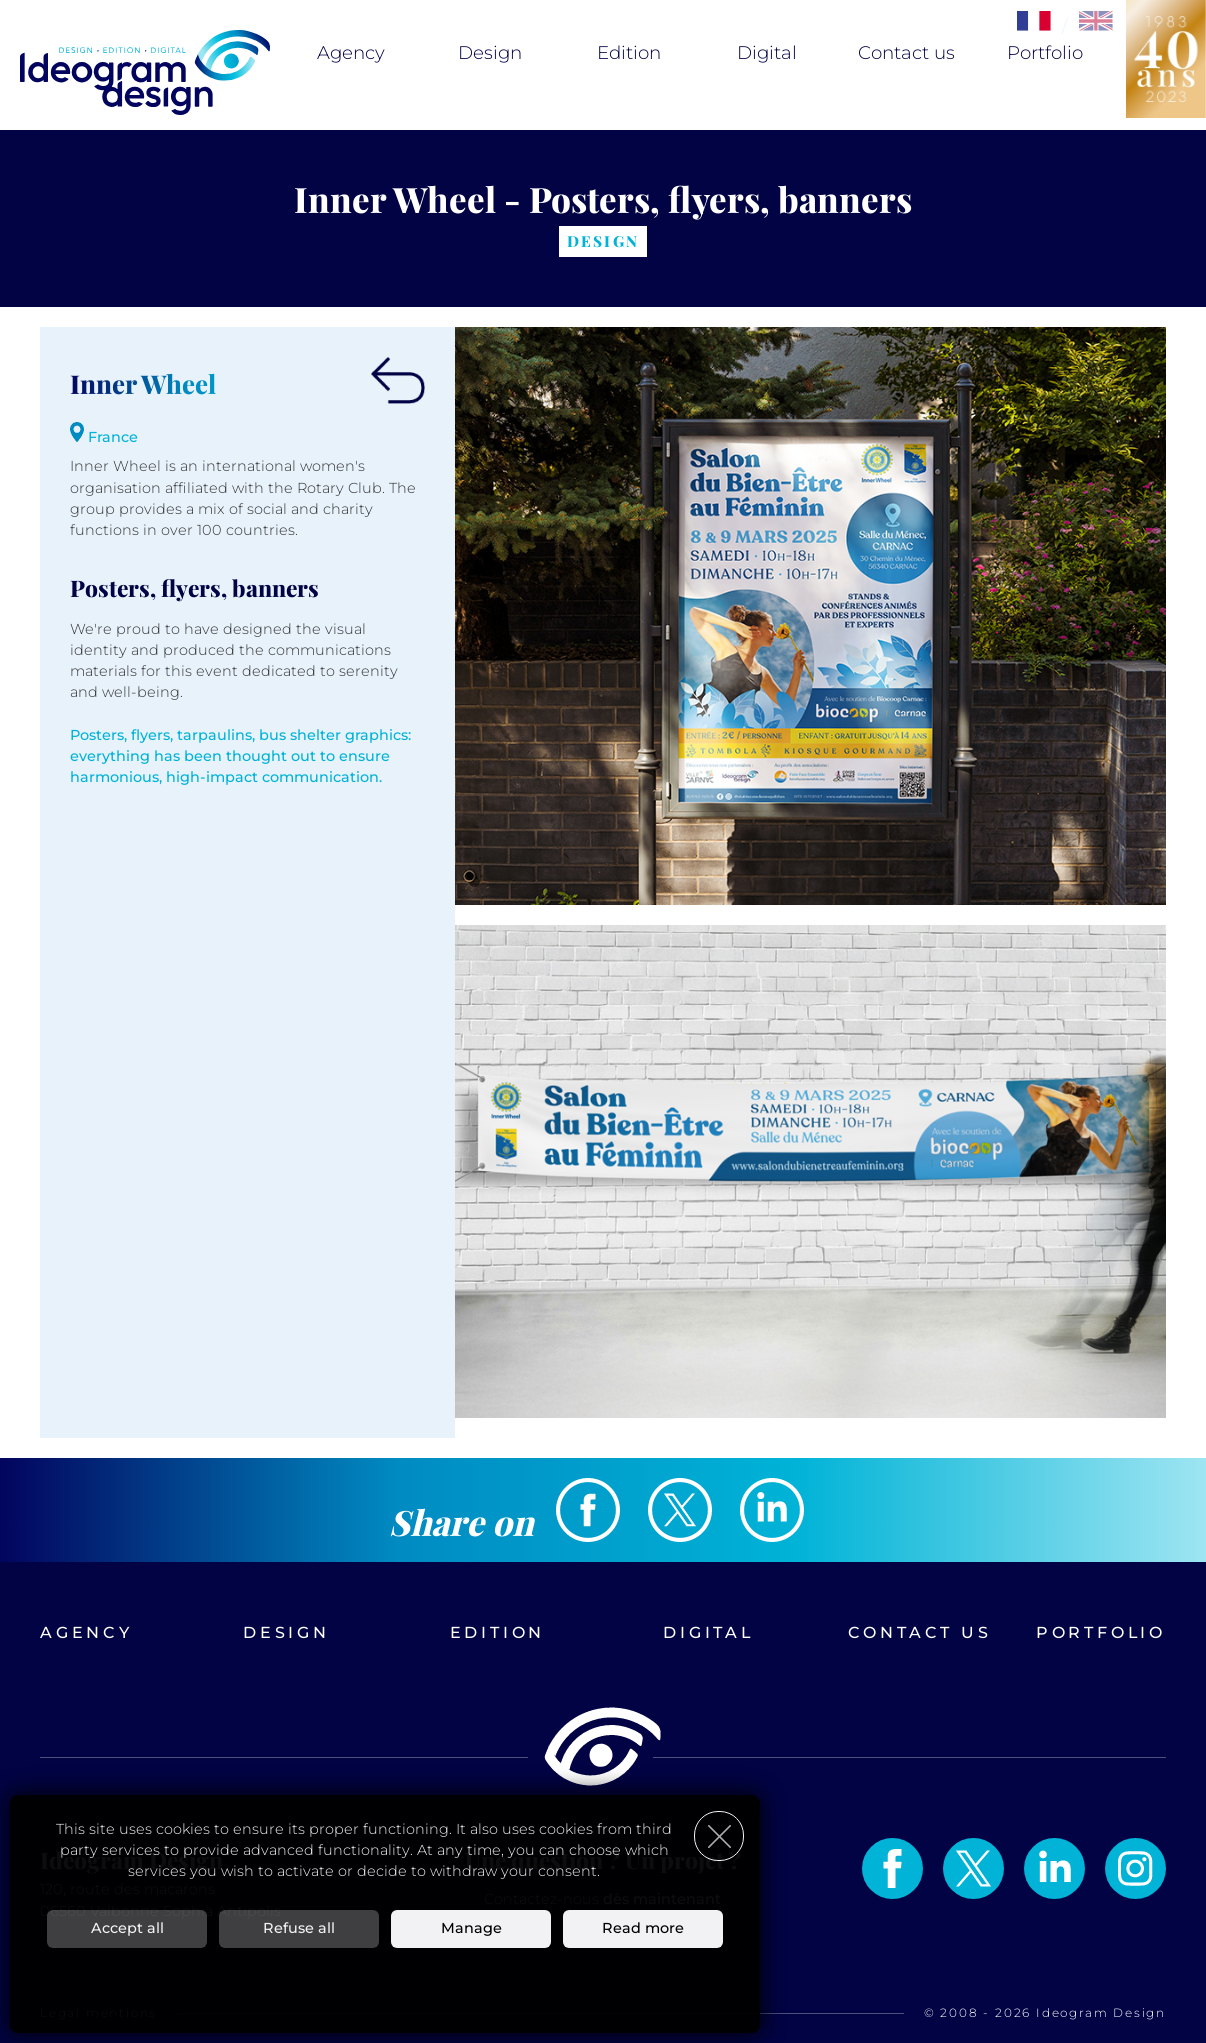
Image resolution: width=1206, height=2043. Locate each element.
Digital (767, 53)
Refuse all (299, 1928)
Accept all (127, 1928)
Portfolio (1045, 53)
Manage (471, 1928)
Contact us (906, 53)
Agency (351, 53)
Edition (629, 53)
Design (490, 53)
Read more (643, 1928)
